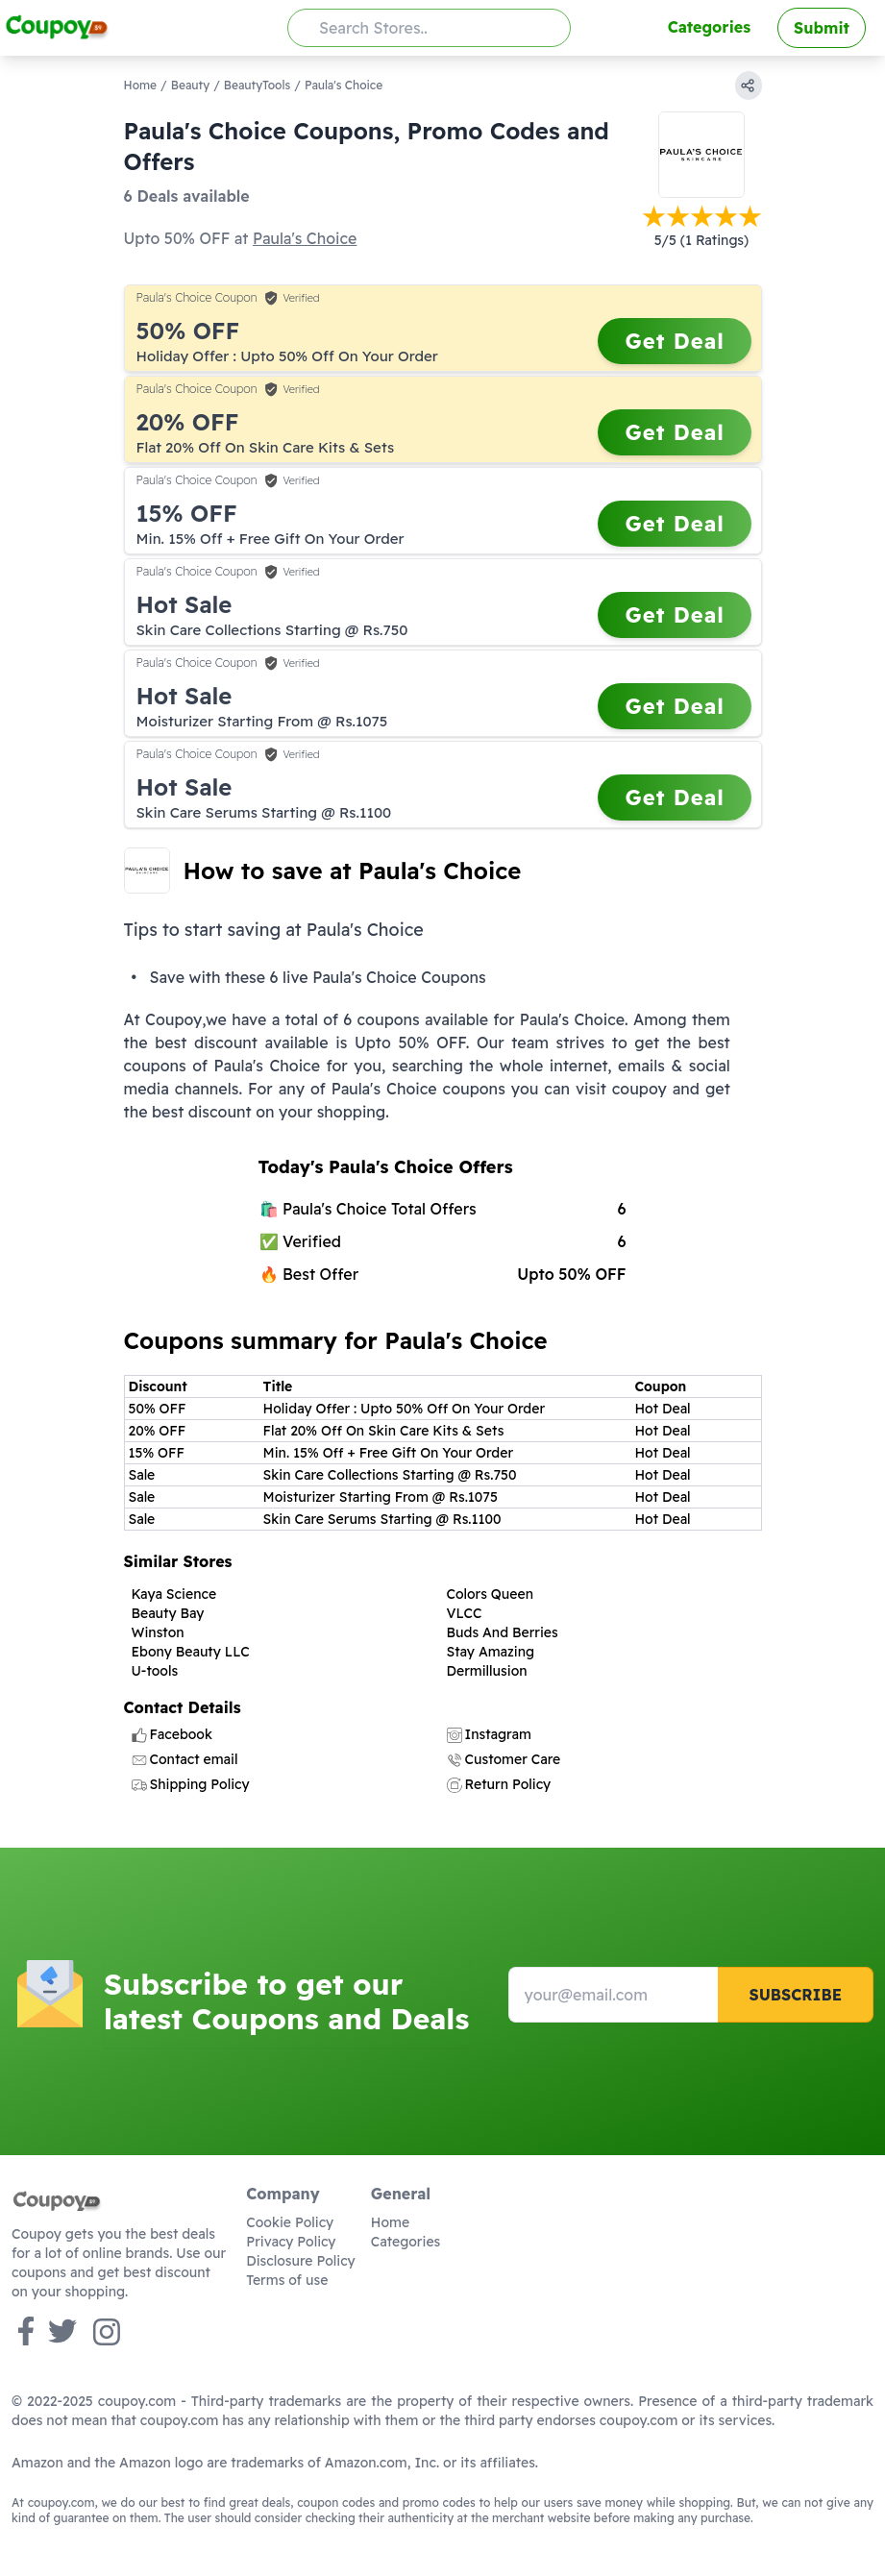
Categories (709, 27)
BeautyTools (257, 85)
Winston (158, 1632)
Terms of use (287, 2280)
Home (141, 85)
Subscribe (795, 1994)
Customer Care (504, 1759)
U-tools (155, 1671)
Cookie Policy (289, 2222)
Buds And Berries (502, 1632)
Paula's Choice (304, 238)
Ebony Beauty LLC (191, 1651)
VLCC (464, 1613)
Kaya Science (174, 1594)
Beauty (190, 85)
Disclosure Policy (300, 2260)
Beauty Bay (168, 1613)
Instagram (489, 1734)
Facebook (172, 1734)
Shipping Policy (191, 1784)
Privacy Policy (290, 2241)
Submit (821, 27)
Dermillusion (487, 1671)
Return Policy (499, 1784)
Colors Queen (490, 1594)
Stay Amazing (491, 1651)
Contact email (185, 1759)
